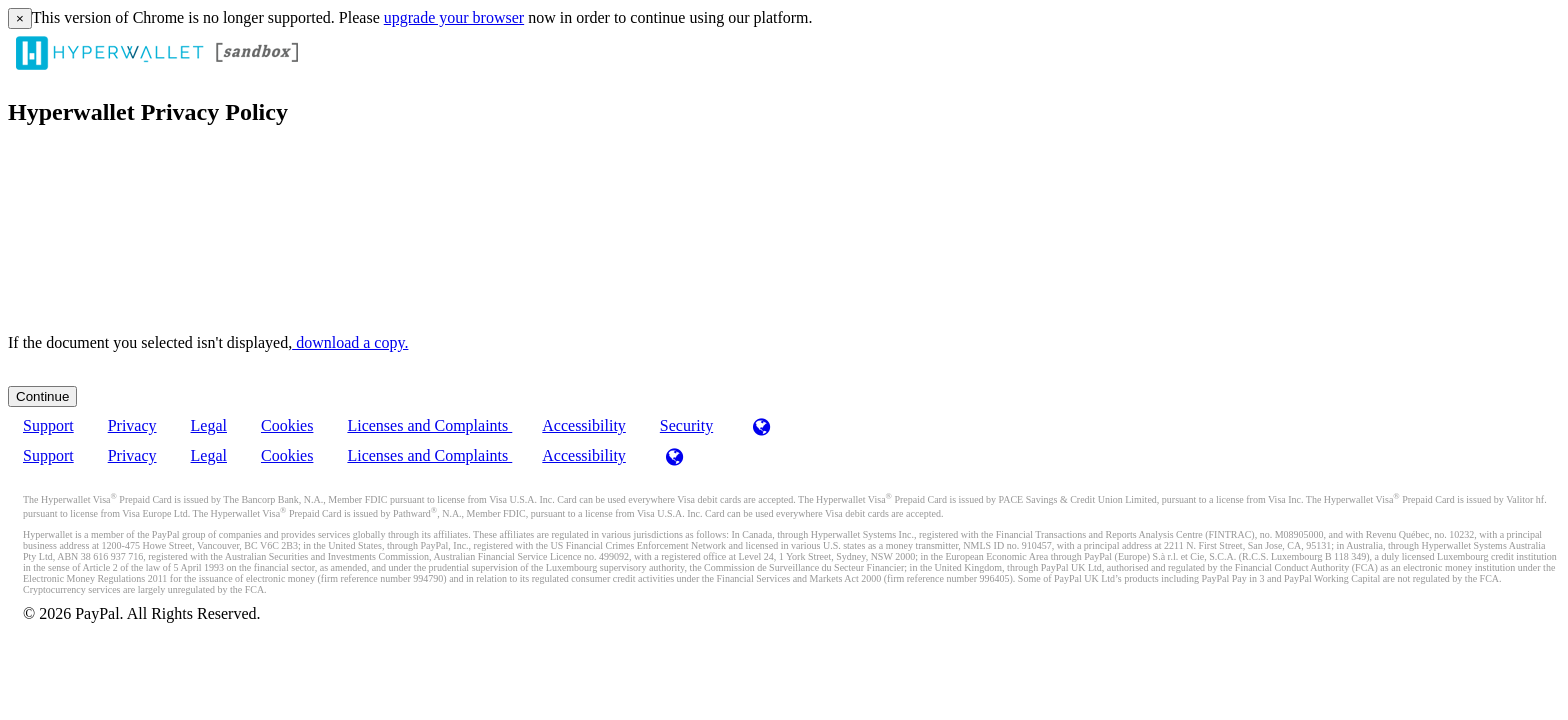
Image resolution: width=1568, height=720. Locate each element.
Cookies (287, 425)
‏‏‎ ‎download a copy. (350, 342)
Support (48, 425)
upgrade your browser (454, 17)
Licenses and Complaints (429, 425)
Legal (209, 425)
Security (686, 425)
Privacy (132, 425)
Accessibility (584, 425)
